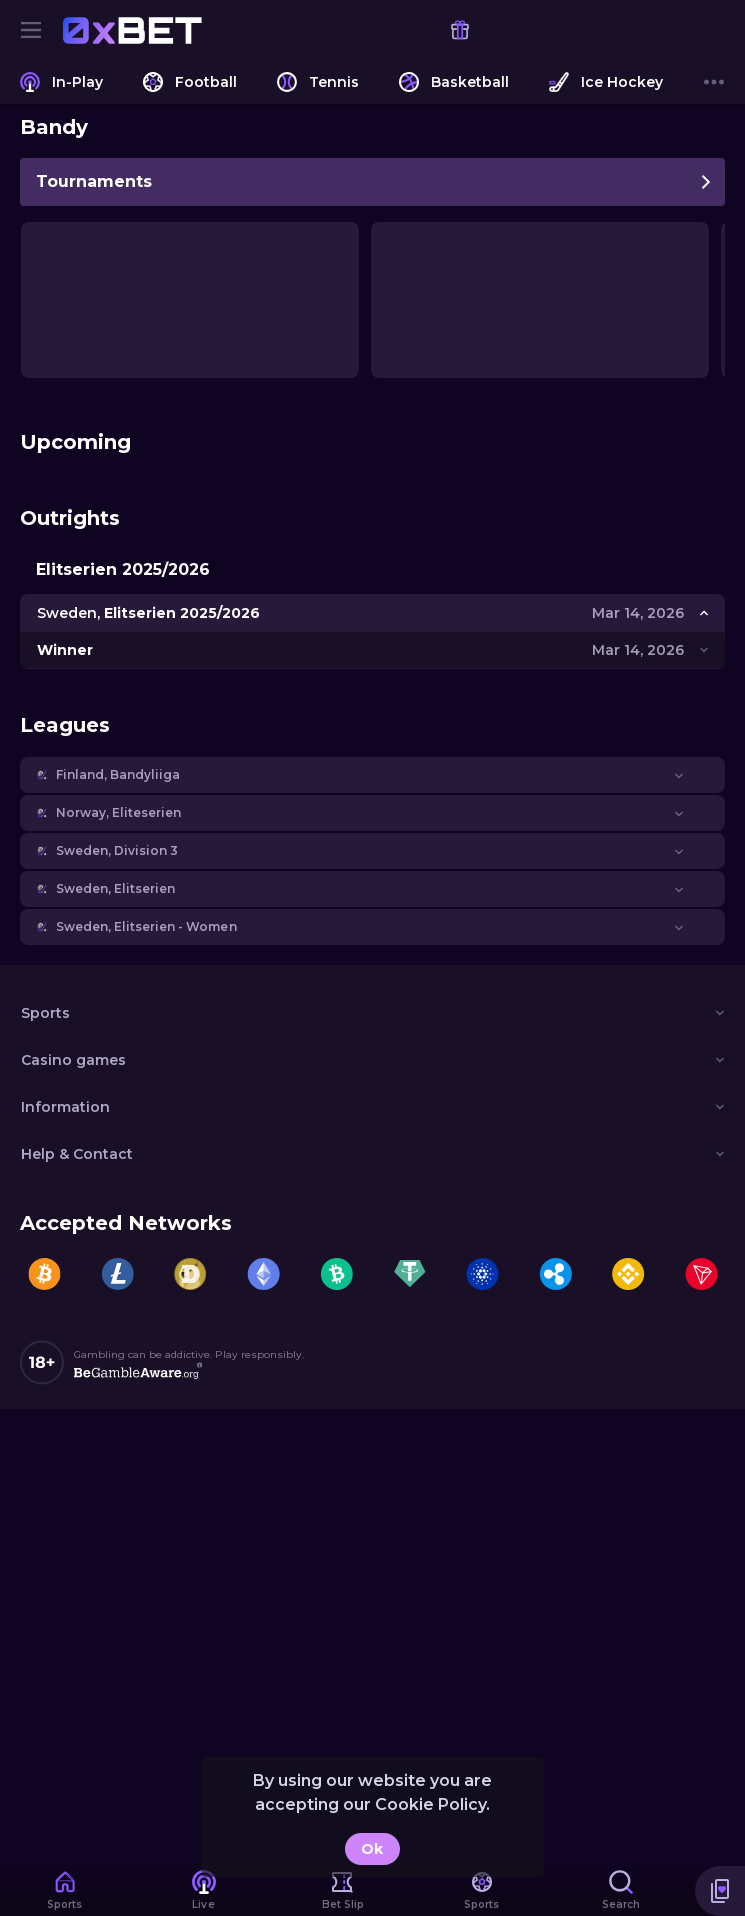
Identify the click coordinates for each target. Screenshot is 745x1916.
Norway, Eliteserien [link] (118, 812)
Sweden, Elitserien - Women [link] (146, 926)
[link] (132, 30)
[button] (372, 775)
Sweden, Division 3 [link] (117, 850)
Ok (372, 1849)
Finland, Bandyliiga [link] (118, 774)
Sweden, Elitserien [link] (115, 888)
